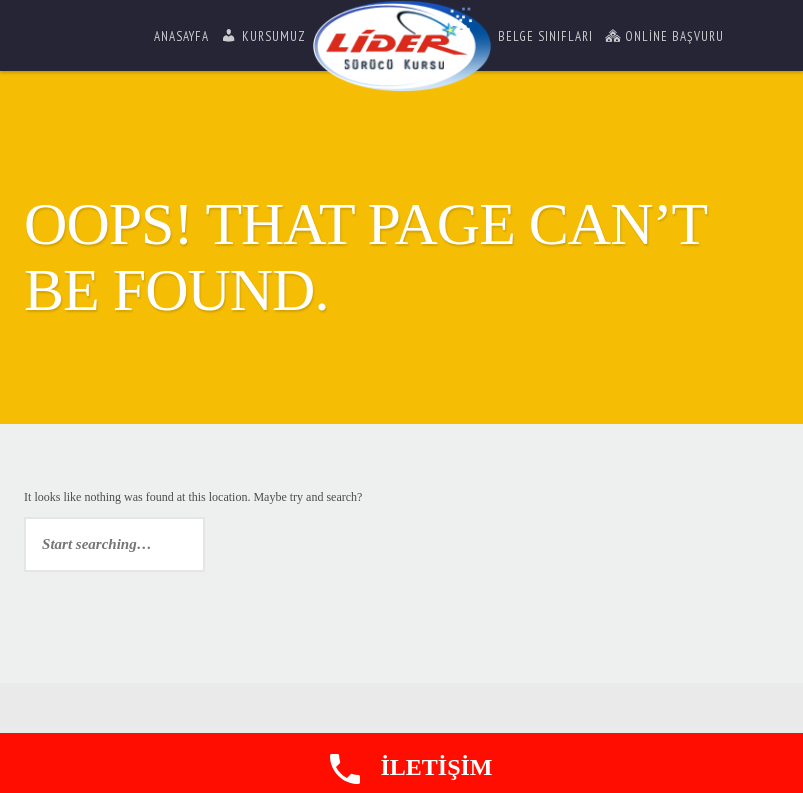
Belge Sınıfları (545, 36)
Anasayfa (181, 36)
